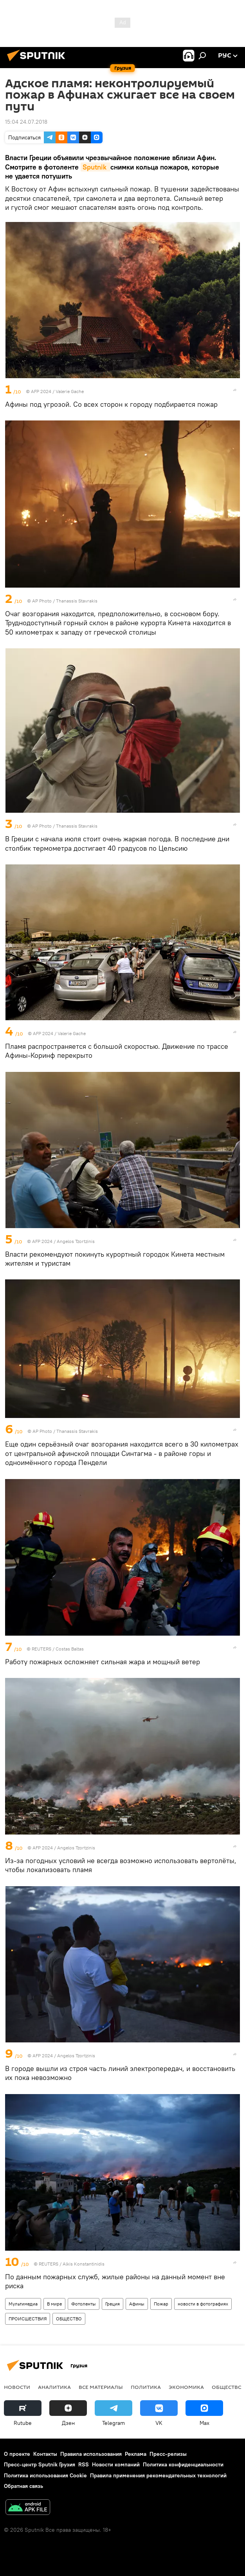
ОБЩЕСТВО (69, 2319)
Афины (136, 2304)
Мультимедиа (23, 2304)
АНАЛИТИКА (54, 2386)
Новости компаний (116, 2464)
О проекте (17, 2453)
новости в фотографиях (203, 2304)
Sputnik (95, 166)
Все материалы (101, 2386)
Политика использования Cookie (45, 2475)
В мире (54, 2304)
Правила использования (91, 2453)
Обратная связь (23, 2485)
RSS (83, 2464)
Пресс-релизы (168, 2453)
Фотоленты (83, 2304)
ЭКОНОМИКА (186, 2386)
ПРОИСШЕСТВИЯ (28, 2319)
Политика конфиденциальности (183, 2464)
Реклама (135, 2453)
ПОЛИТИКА (146, 2386)
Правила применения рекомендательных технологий (158, 2475)
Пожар (161, 2304)
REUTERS (41, 1649)
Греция (112, 2304)
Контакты (45, 2453)
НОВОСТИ (17, 2386)
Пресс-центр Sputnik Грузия (39, 2464)
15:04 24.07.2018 (26, 121)
